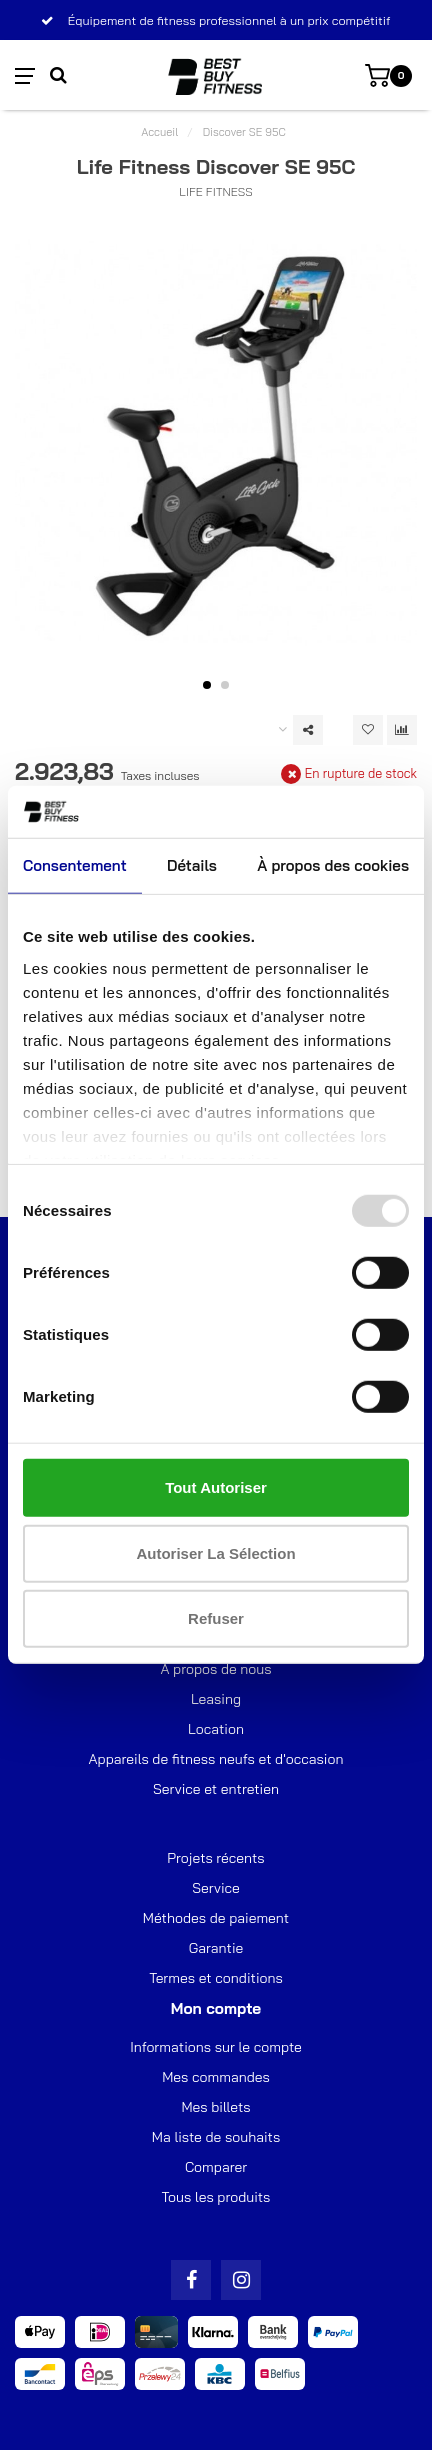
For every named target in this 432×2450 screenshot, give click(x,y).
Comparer (216, 2167)
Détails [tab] (192, 865)
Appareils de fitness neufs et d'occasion (216, 1759)
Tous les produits (216, 2197)
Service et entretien (216, 1789)
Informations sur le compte (216, 2047)
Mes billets (215, 2107)
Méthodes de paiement (216, 1918)
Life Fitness (215, 191)
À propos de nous (215, 1669)
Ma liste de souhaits (216, 2137)
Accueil (159, 132)
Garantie (216, 1948)
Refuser (216, 1618)
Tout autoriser (216, 1487)
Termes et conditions (216, 1978)
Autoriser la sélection (215, 1553)
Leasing (216, 1699)
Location (216, 1729)
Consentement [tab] (75, 865)
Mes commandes (216, 2077)
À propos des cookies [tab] (333, 865)
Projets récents (215, 1858)
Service (216, 1888)
